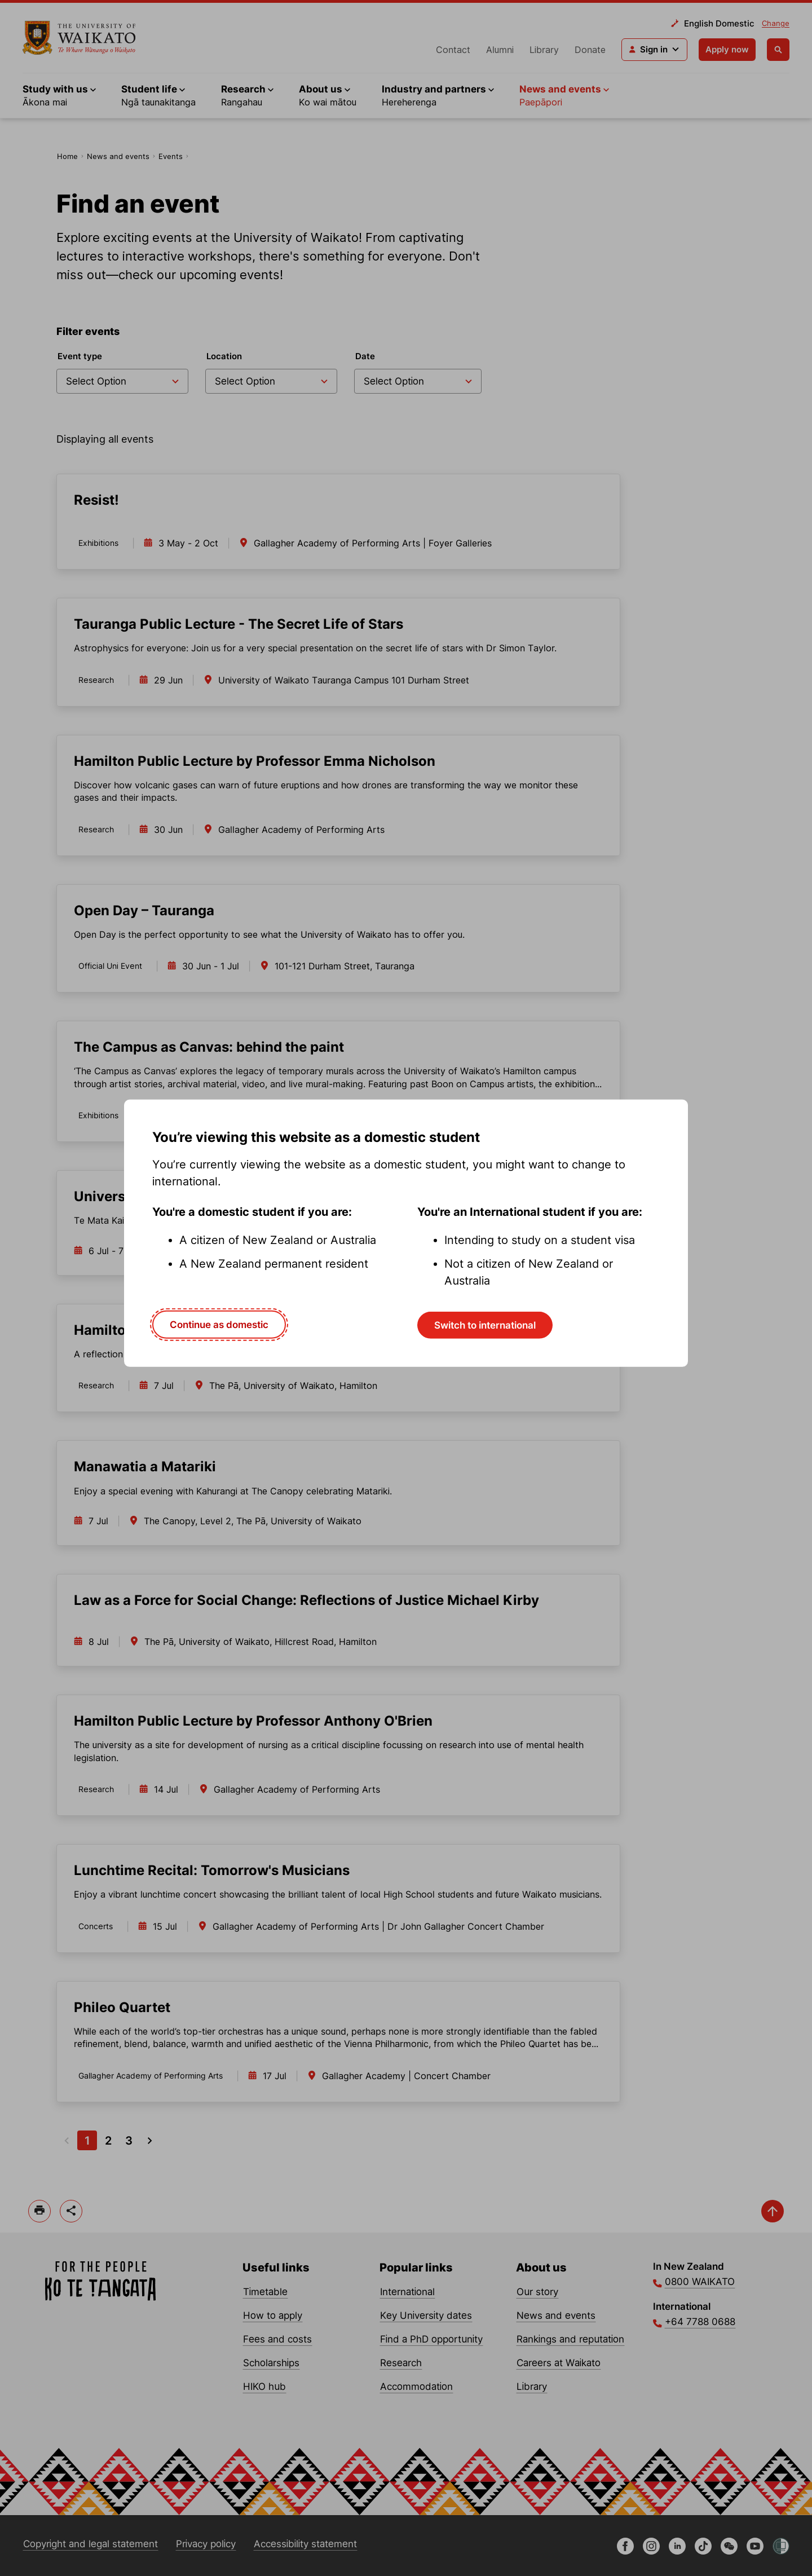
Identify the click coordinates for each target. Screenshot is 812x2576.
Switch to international (485, 1324)
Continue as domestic (219, 1324)
